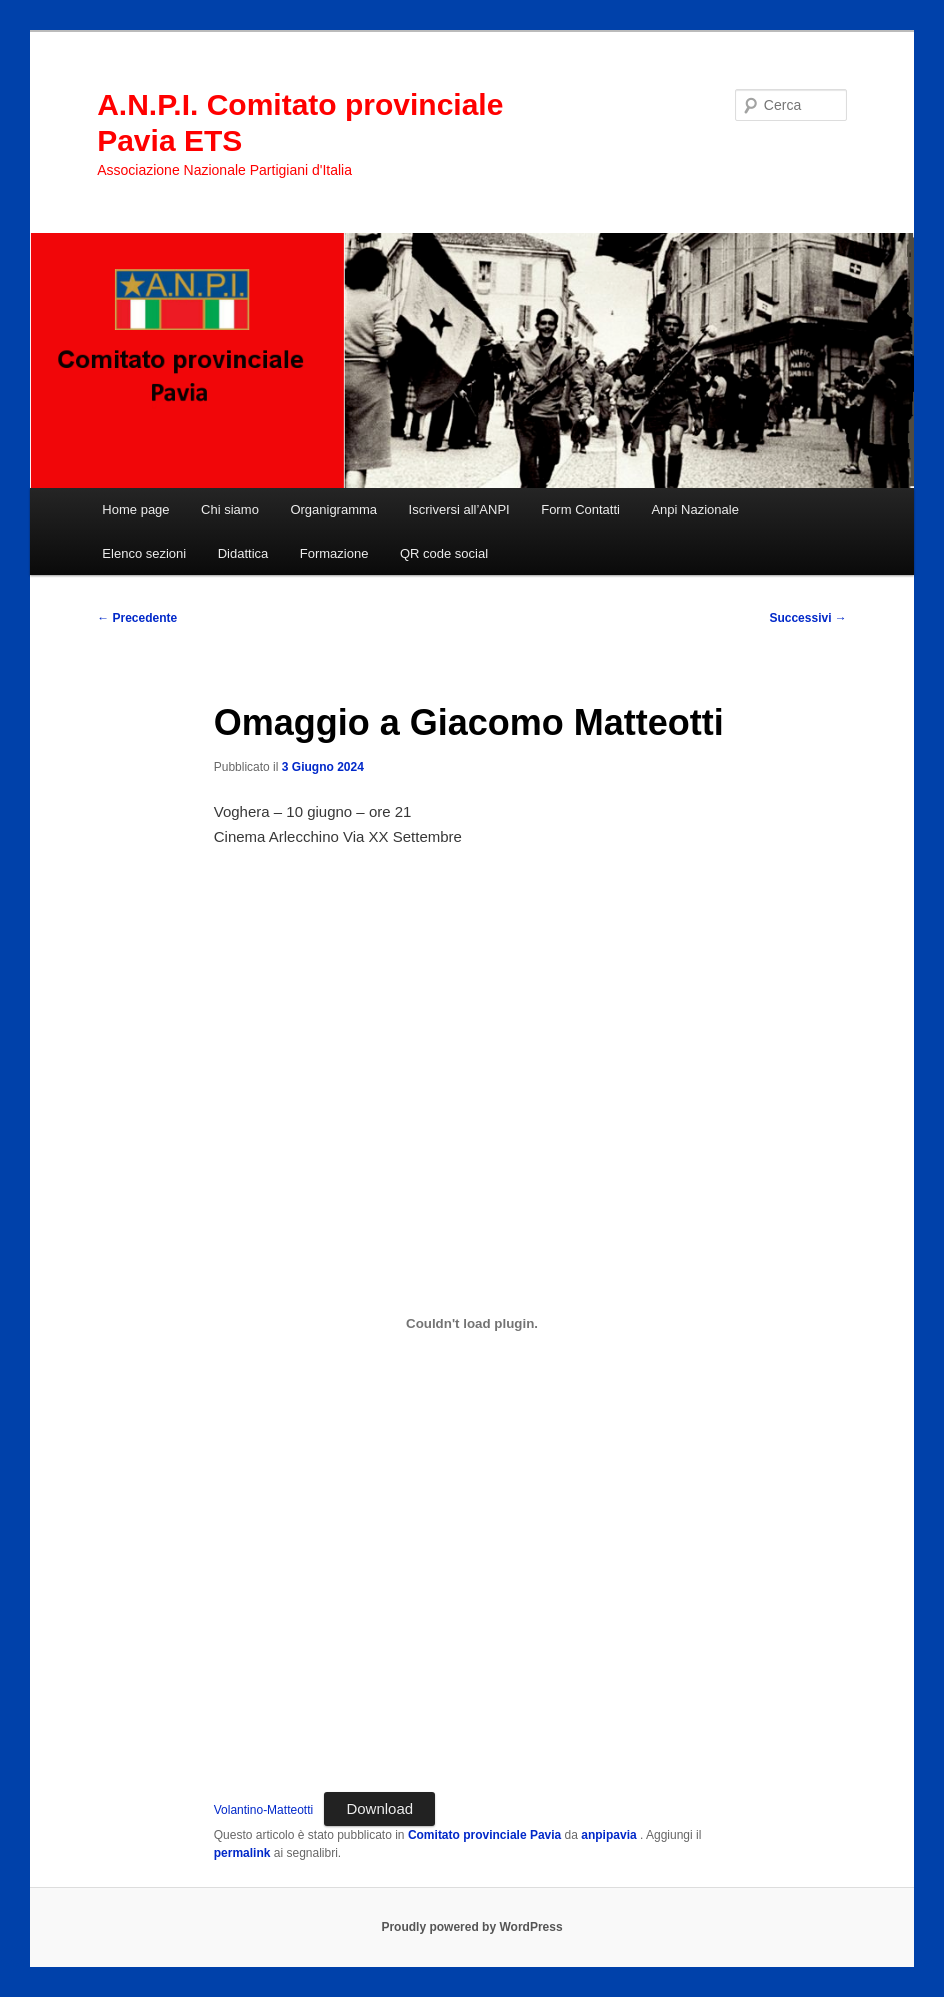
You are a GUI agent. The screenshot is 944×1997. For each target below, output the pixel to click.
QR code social (444, 553)
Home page (135, 509)
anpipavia (610, 1835)
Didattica (243, 553)
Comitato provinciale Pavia (484, 1835)
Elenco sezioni (144, 553)
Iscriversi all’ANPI (459, 509)
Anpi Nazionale (694, 509)
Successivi (807, 618)
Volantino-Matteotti (263, 1810)
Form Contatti (580, 509)
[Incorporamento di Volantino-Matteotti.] (472, 1323)
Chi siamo (230, 509)
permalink (242, 1853)
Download (379, 1808)
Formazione (334, 553)
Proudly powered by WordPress (471, 1927)
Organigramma (333, 509)
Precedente (137, 618)
